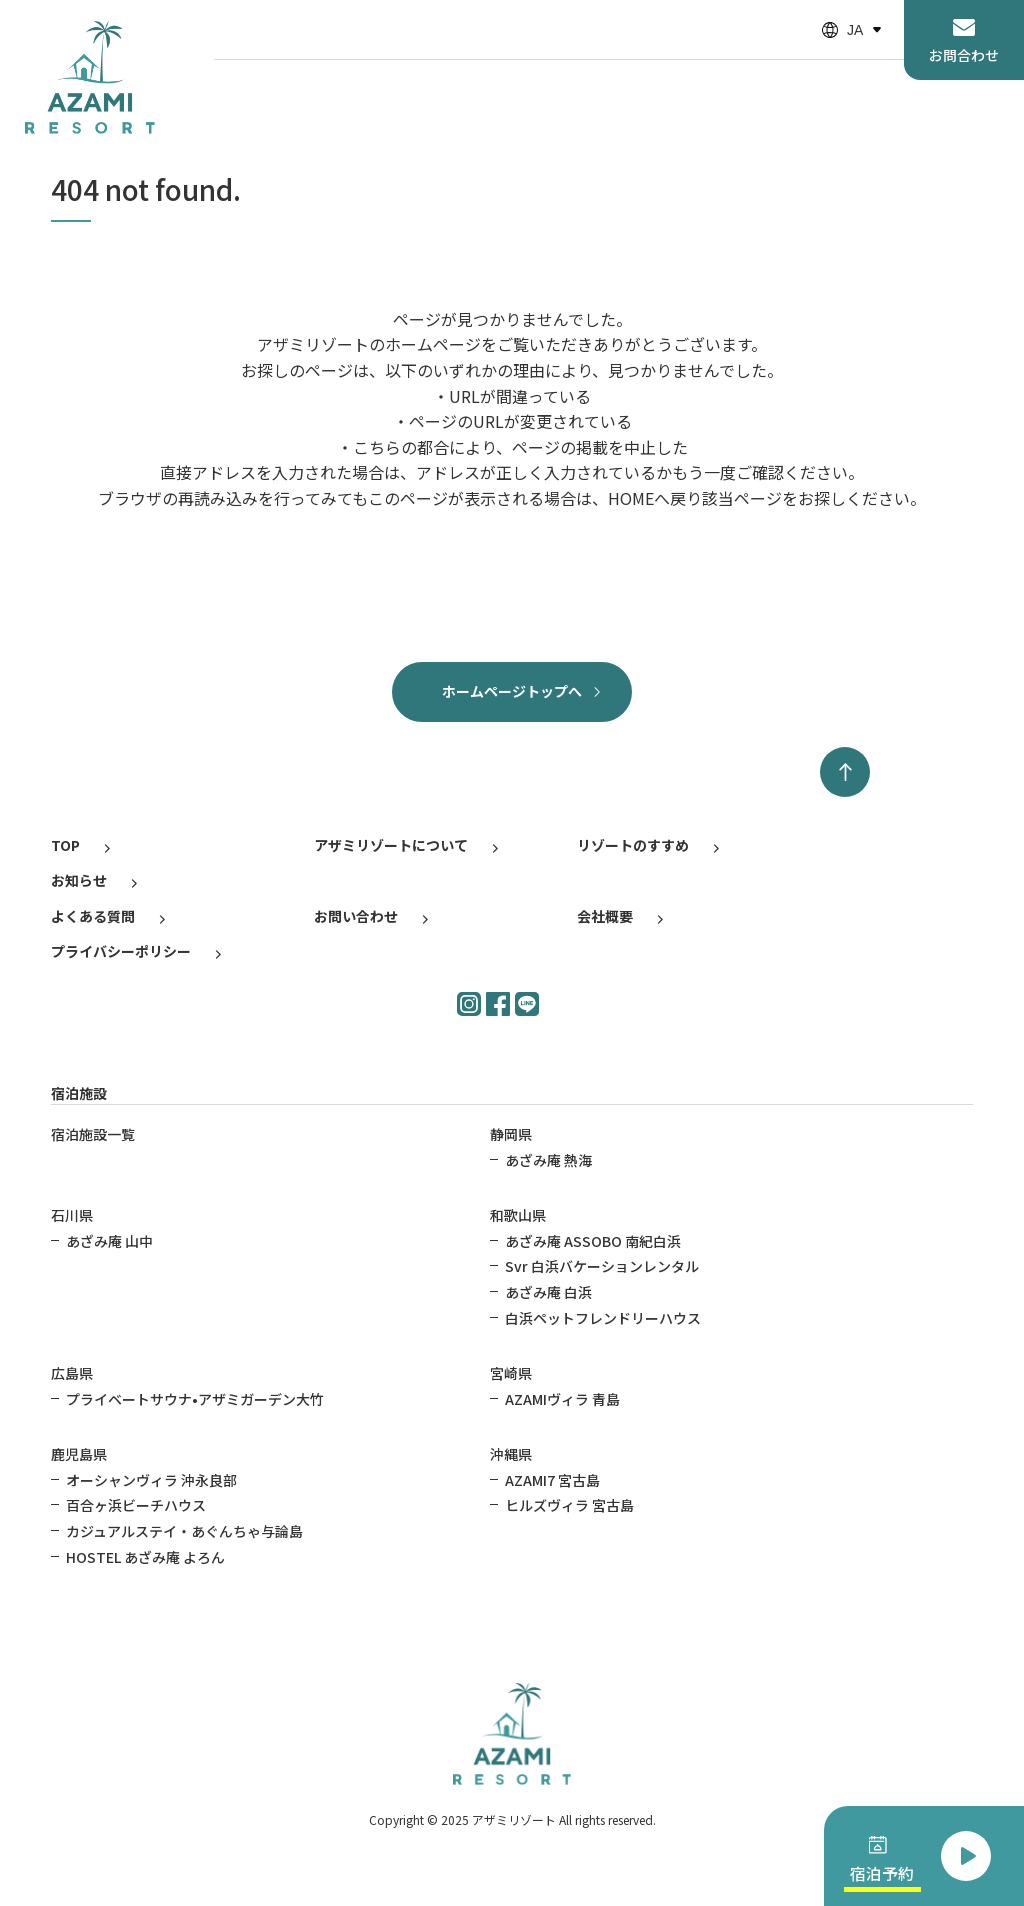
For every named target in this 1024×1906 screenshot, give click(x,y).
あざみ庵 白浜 (548, 1292)
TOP (65, 845)
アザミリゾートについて (391, 845)
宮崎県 (511, 1373)
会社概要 (605, 916)
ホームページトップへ (512, 691)
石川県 (72, 1215)
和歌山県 (518, 1215)
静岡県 (511, 1134)
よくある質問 (93, 916)
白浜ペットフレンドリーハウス (603, 1318)
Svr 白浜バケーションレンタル (602, 1266)
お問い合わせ (356, 916)
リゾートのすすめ (633, 845)
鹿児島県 (79, 1454)
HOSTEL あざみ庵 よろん (145, 1557)
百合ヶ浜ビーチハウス (136, 1505)
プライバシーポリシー (121, 951)
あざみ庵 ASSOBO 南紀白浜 (593, 1241)
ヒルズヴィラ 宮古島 (569, 1505)
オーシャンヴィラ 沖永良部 (151, 1480)
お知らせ (79, 880)
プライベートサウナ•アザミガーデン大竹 (195, 1399)
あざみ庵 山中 (109, 1241)
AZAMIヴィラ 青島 (562, 1399)
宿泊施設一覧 (93, 1134)
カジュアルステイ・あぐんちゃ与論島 (184, 1531)
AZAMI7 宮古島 (552, 1480)
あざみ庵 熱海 (548, 1160)
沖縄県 (511, 1454)
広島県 (72, 1373)
